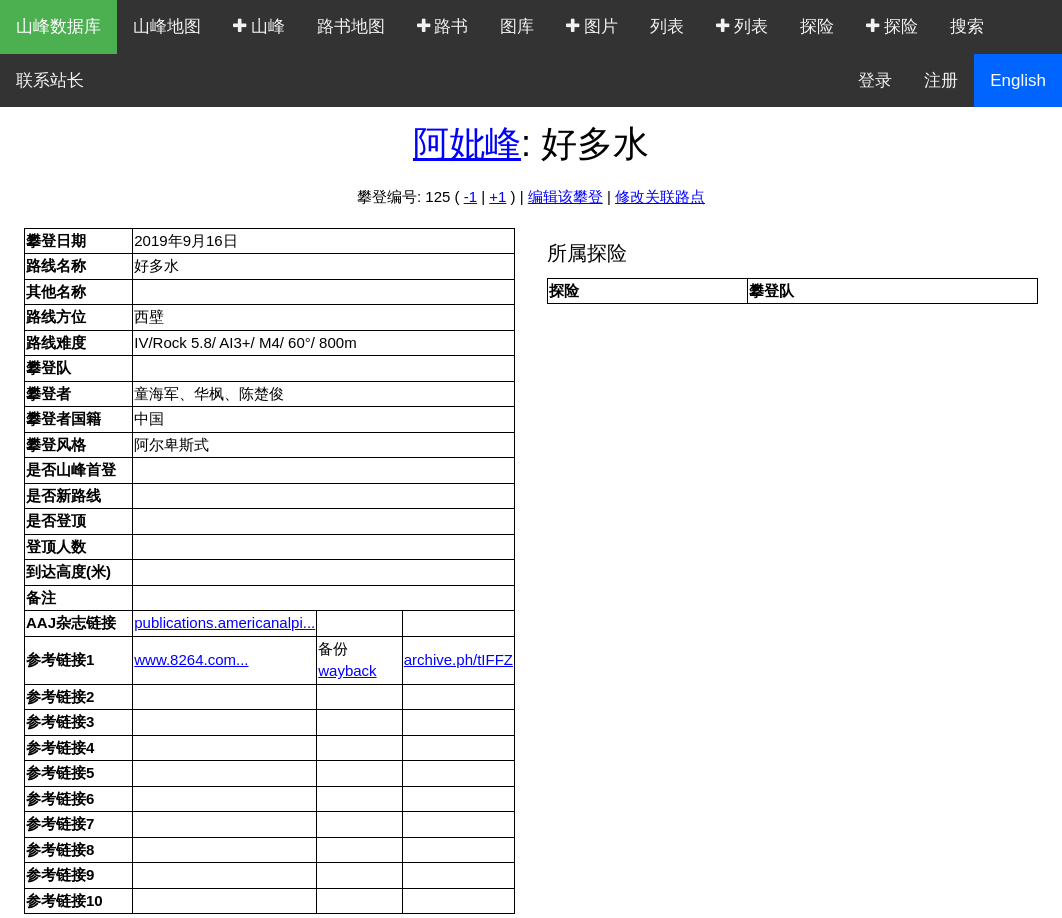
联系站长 (50, 80)
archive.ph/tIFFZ (458, 659)
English (1018, 80)
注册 (941, 80)
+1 (497, 196)
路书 (443, 26)
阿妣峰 (467, 143)
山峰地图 (167, 26)
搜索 (967, 26)
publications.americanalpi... (224, 622)
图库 (517, 26)
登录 (875, 80)
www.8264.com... (191, 659)
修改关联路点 (660, 196)
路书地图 (351, 26)
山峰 (259, 26)
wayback (347, 670)
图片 (592, 26)
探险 (817, 26)
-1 (470, 196)
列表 (667, 26)
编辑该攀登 (565, 196)
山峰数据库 (58, 26)
